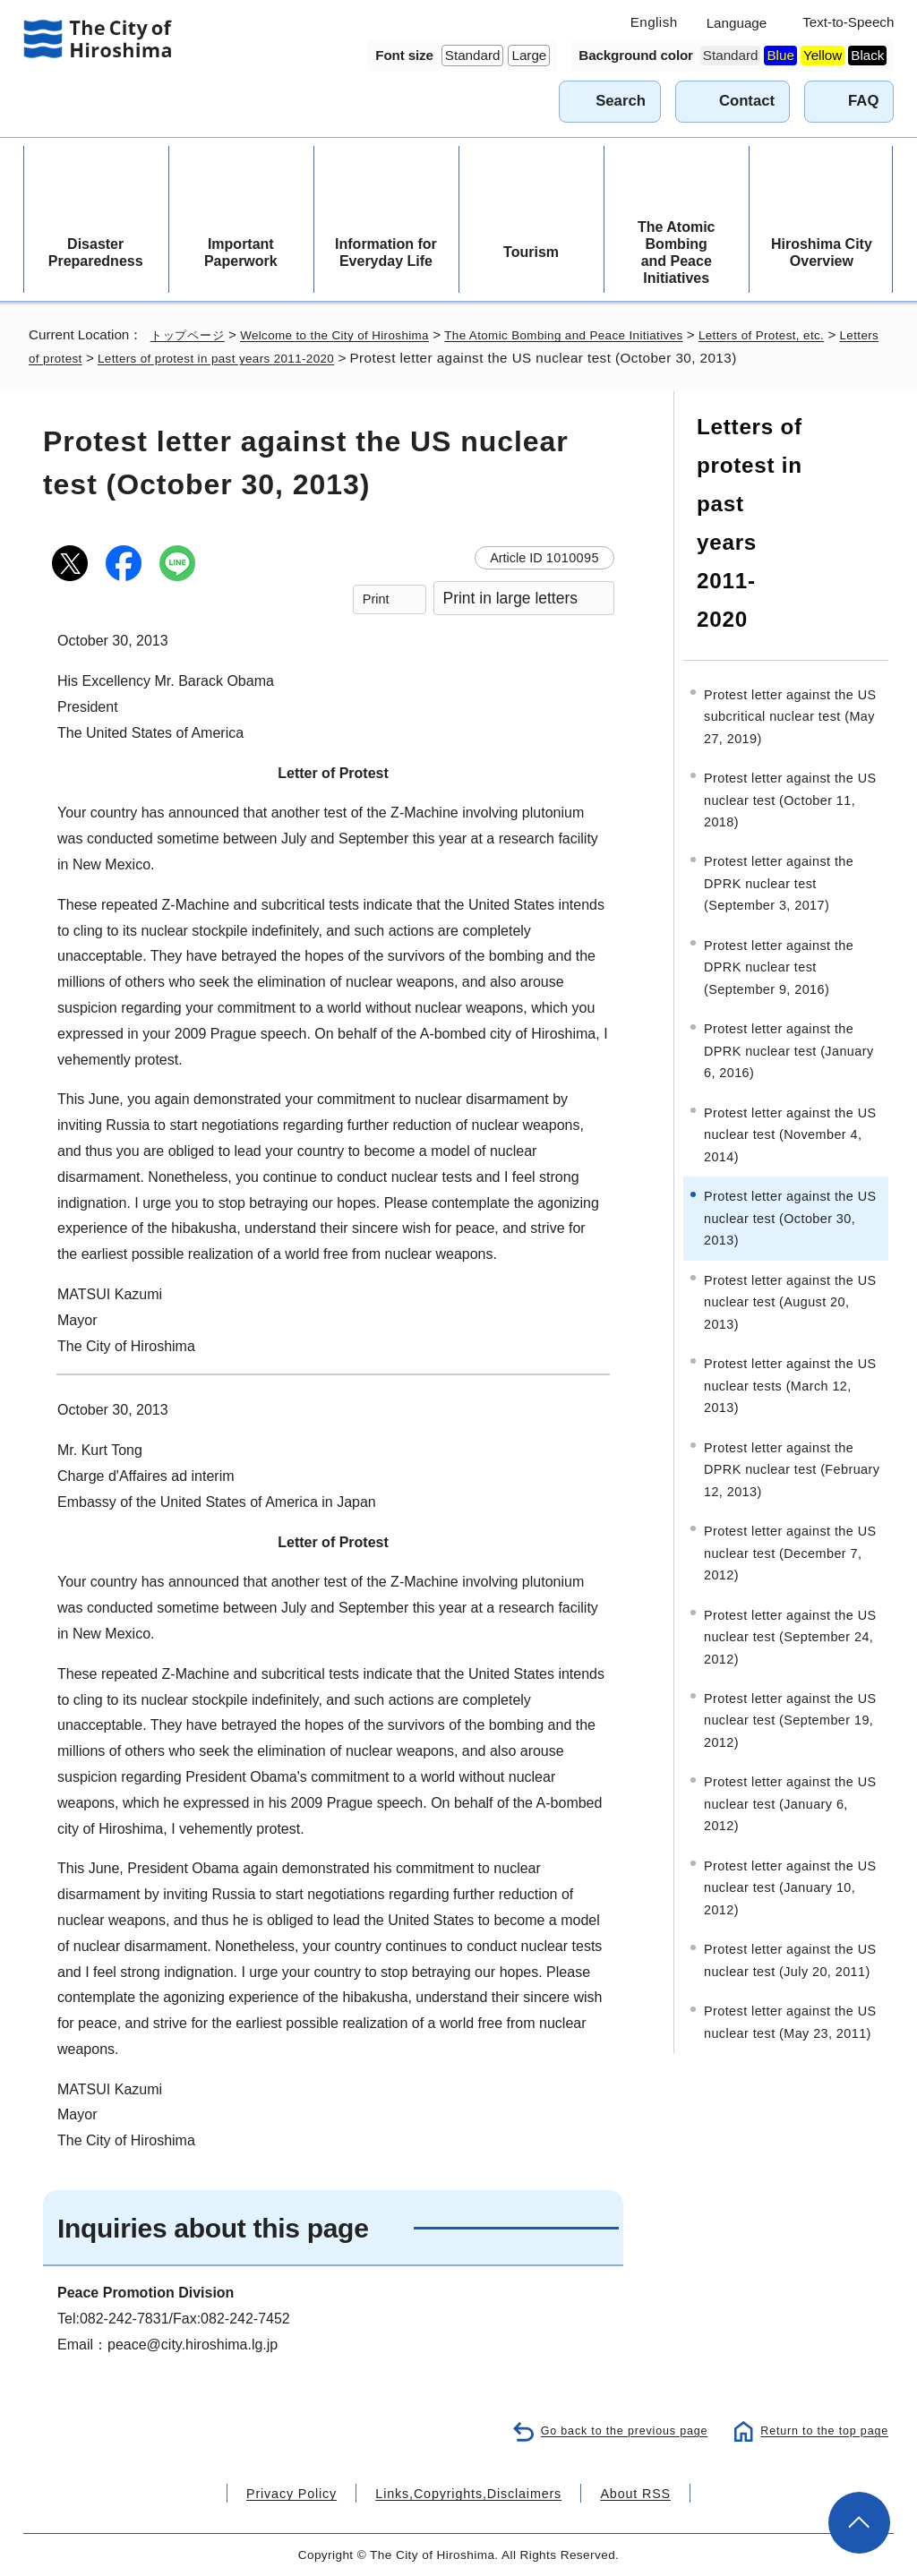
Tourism (531, 252)
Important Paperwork (241, 252)
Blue (780, 55)
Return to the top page (820, 2429)
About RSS (616, 2492)
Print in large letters (510, 598)
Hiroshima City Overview (821, 252)
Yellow (822, 55)
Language (737, 23)
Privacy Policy (309, 2492)
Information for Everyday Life (386, 252)
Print (376, 599)
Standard (473, 55)
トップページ (190, 334)
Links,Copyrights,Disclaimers (467, 2492)
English (654, 22)
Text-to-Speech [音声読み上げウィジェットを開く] (848, 22)
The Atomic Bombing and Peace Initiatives (677, 253)
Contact (747, 100)
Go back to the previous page (613, 2429)
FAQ (863, 100)
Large (528, 55)
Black (867, 55)
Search (621, 100)
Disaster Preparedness (95, 252)
